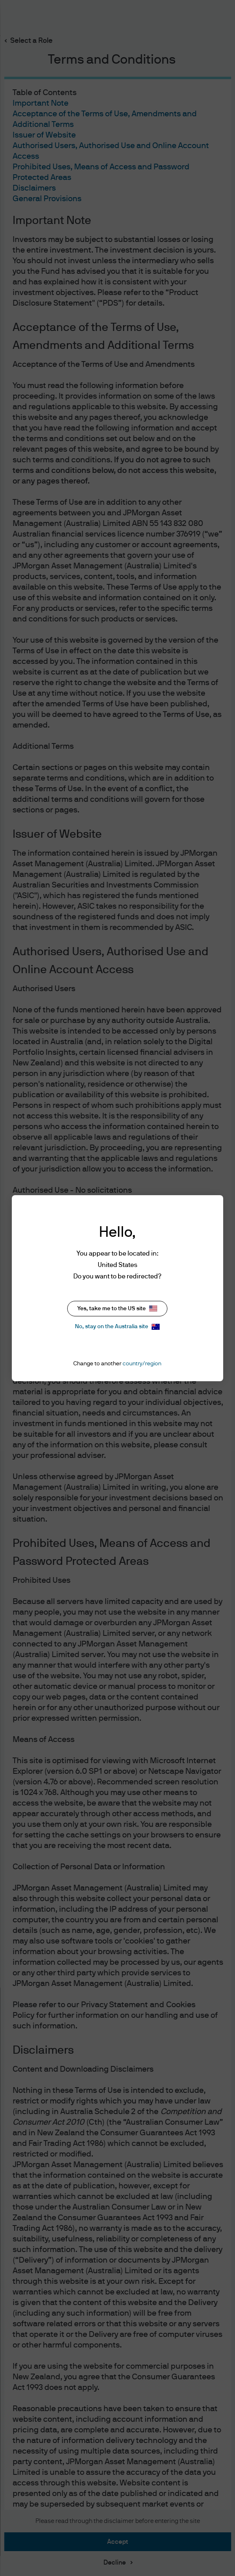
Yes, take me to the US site (117, 1308)
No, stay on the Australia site (117, 1327)
